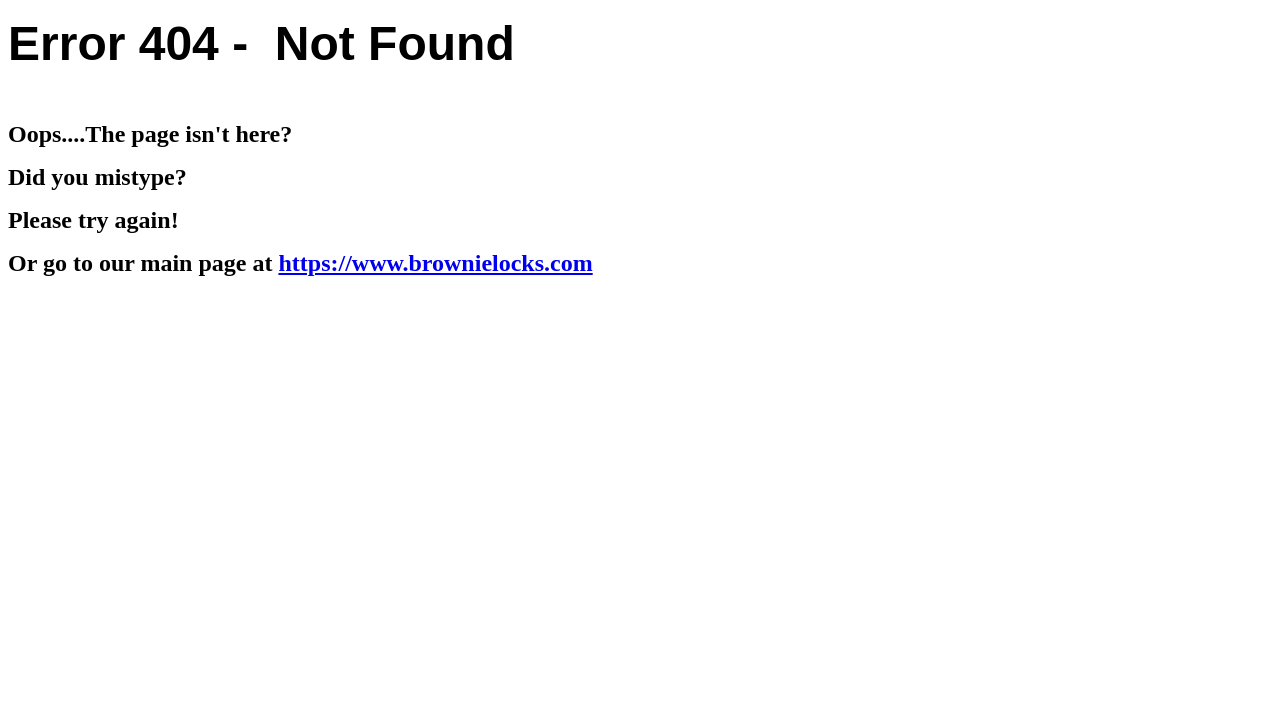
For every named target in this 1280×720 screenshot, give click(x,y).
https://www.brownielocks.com (435, 263)
